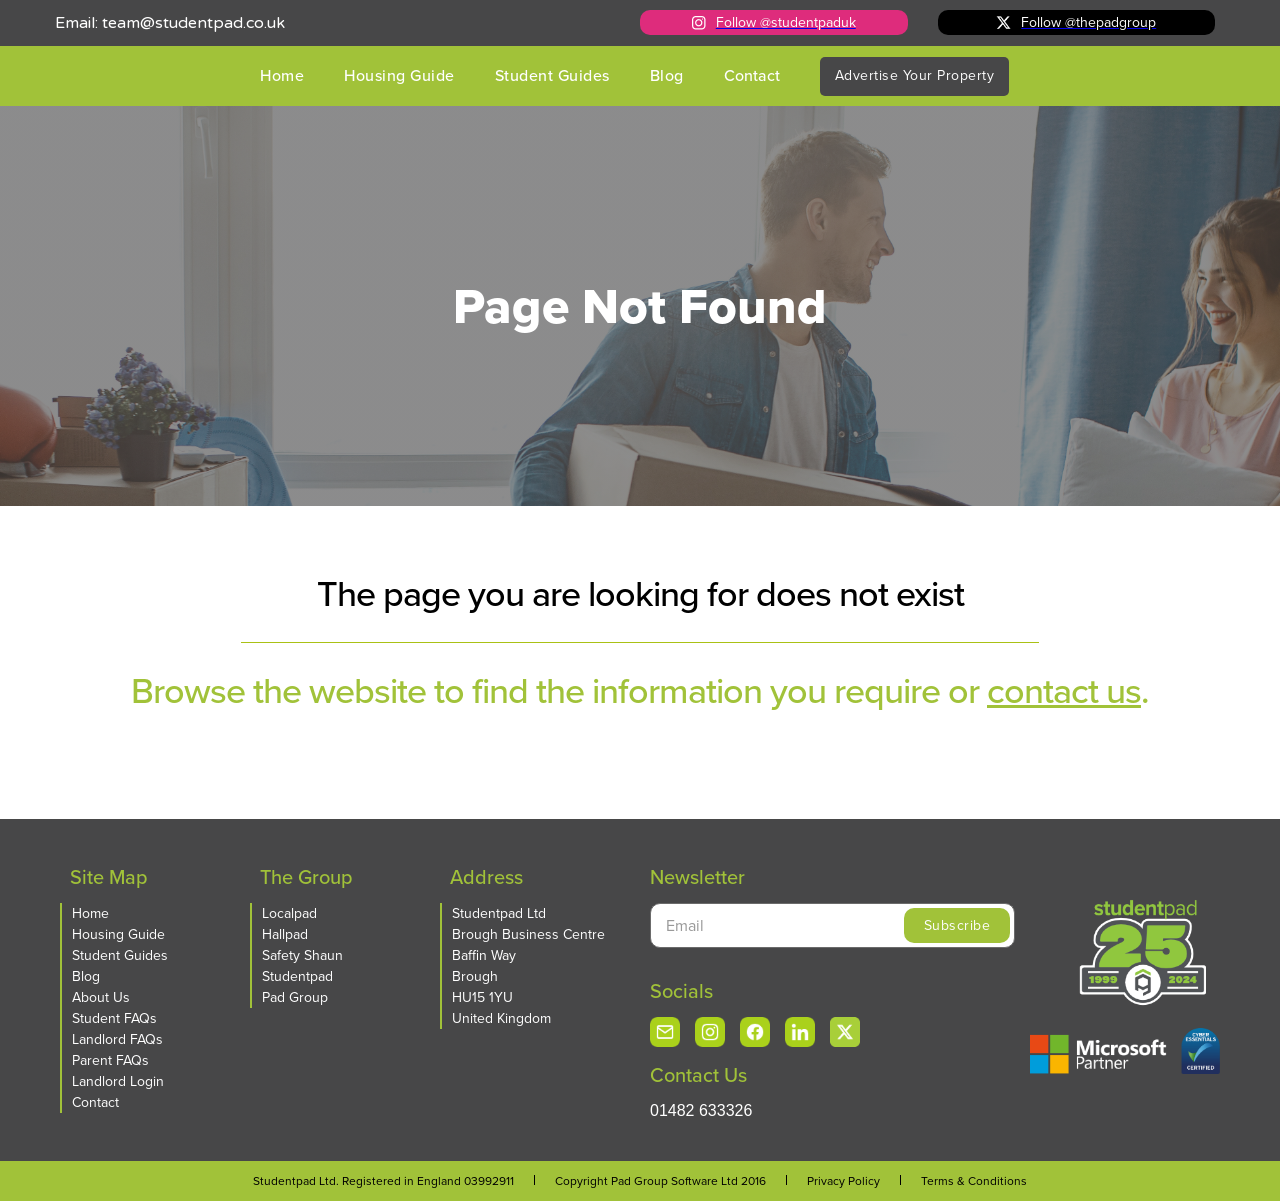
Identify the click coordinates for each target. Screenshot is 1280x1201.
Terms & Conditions (974, 1181)
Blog (667, 75)
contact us (1064, 690)
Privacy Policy (843, 1181)
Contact (752, 75)
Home (282, 75)
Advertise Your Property (915, 75)
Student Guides (552, 75)
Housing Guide (399, 75)
